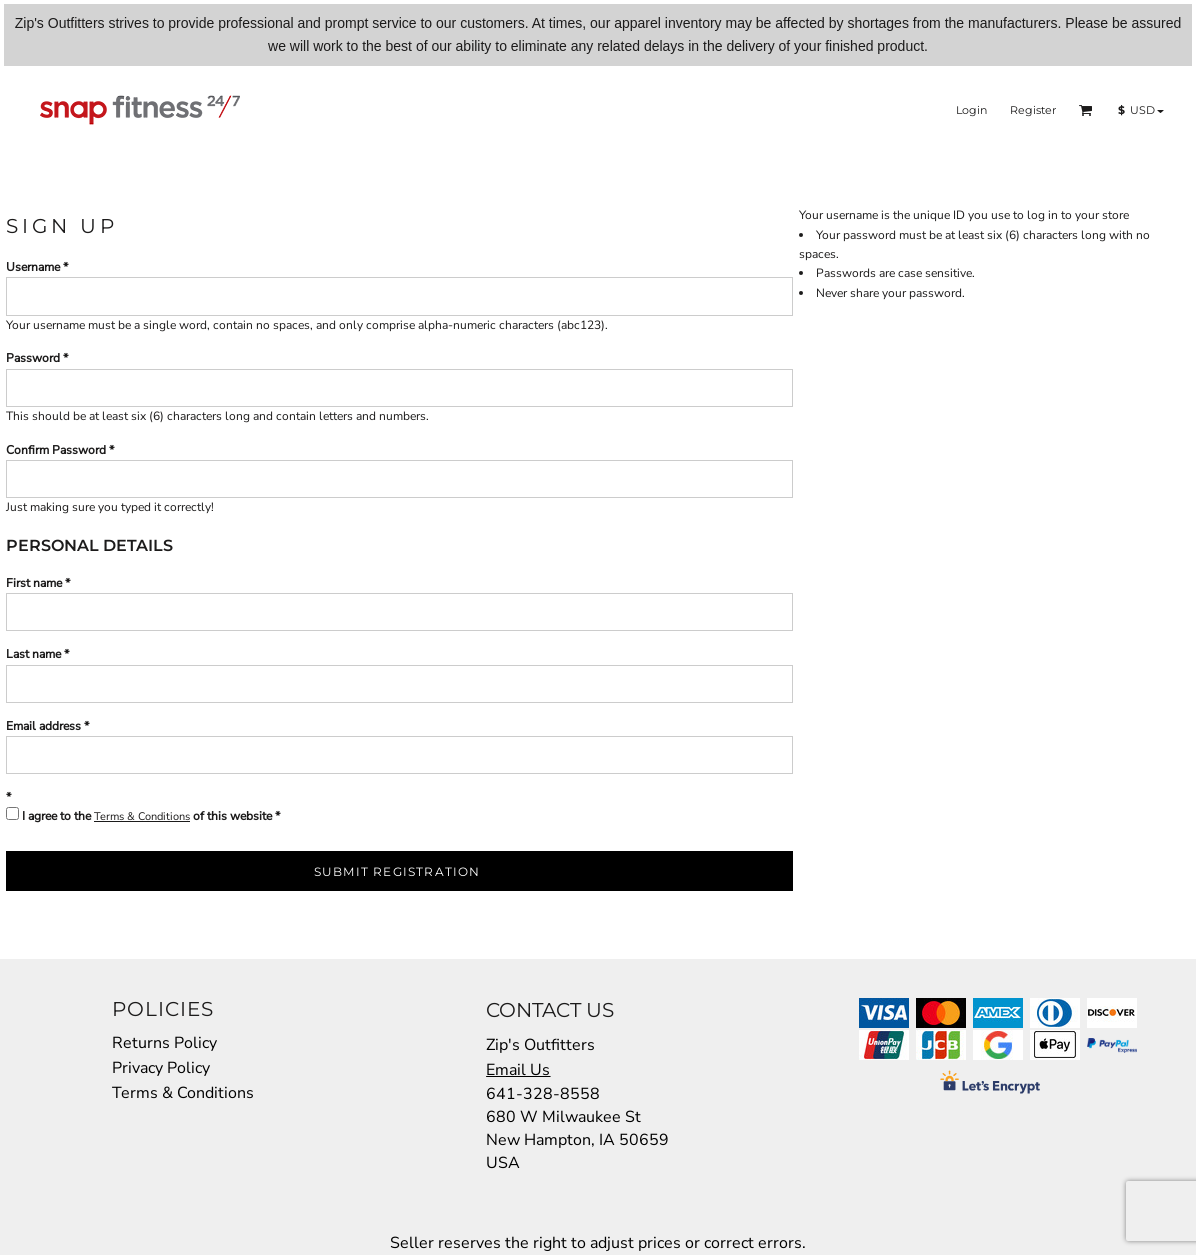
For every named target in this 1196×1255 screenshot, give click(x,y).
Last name (33, 654)
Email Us (518, 1070)
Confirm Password (56, 450)
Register (1033, 110)
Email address (43, 726)
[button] (1086, 110)
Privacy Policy (161, 1068)
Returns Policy (164, 1043)
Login (971, 110)
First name (34, 583)
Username (33, 267)
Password (33, 358)
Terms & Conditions (142, 816)
